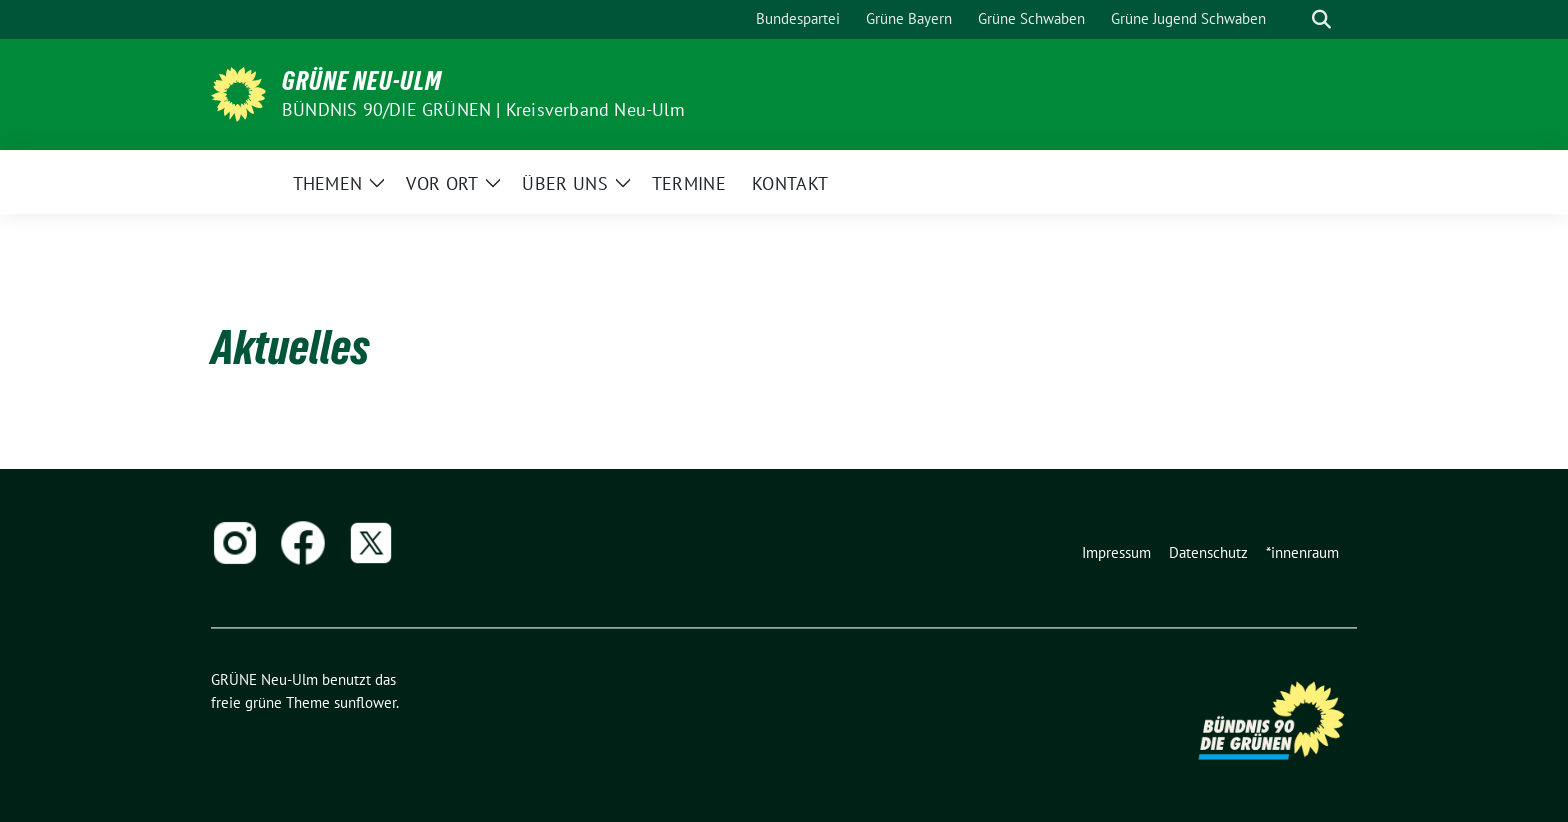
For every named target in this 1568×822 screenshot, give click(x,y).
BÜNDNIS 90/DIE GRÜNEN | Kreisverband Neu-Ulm (483, 109)
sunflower (365, 702)
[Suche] (1293, 19)
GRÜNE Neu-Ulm (362, 81)
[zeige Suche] (1321, 19)
